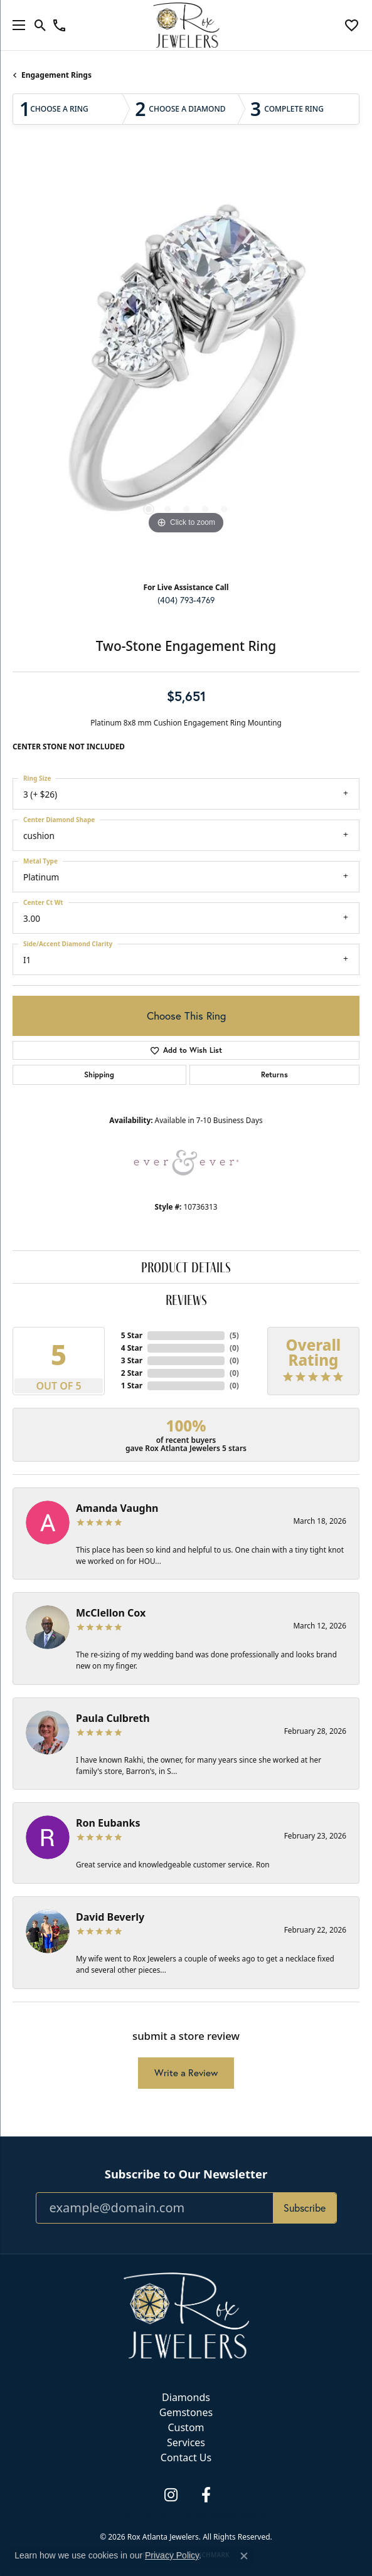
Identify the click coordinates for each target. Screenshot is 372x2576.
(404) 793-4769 (186, 600)
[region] (186, 364)
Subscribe (305, 2208)
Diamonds (186, 2397)
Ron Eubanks (108, 1823)
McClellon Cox (111, 1613)
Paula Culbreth (113, 1718)
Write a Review (186, 2073)
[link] (59, 25)
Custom (185, 2427)
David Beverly (110, 1917)
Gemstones (186, 2412)
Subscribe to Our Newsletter (186, 2174)
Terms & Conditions (171, 2516)
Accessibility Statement (237, 2516)
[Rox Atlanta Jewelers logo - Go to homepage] (186, 25)
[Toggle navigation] (15, 25)
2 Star (131, 1373)
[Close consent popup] (244, 2556)
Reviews (186, 1299)
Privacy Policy (119, 2516)
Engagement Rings (56, 75)
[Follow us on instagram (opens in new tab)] (171, 2495)
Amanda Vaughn (117, 1508)
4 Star (131, 1348)
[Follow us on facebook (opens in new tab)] (206, 2495)
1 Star (131, 1385)
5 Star (131, 1335)
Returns (274, 1074)
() (234, 1335)
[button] (40, 25)
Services (186, 2442)
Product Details (186, 1267)
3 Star (131, 1360)
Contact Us (186, 2457)
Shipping (99, 1074)
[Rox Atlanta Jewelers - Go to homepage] (186, 2314)
